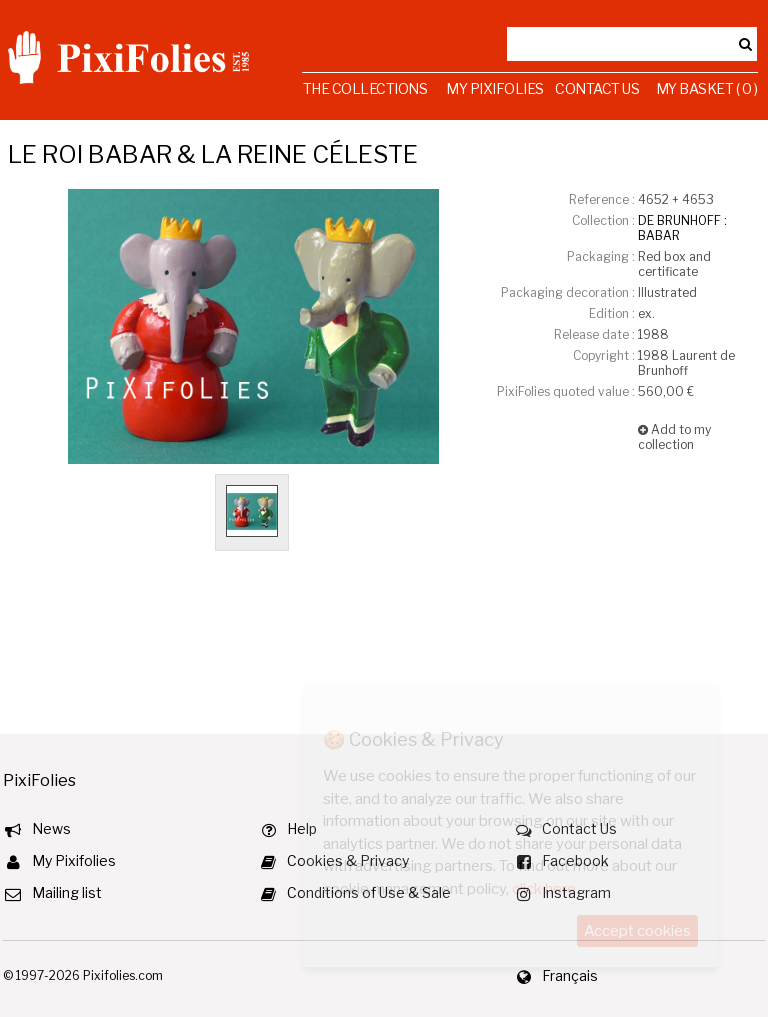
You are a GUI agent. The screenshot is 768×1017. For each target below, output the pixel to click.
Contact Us (597, 88)
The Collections (365, 88)
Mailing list (67, 892)
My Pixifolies (495, 88)
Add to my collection (674, 437)
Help (302, 828)
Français (570, 975)
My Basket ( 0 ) (707, 88)
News (51, 828)
